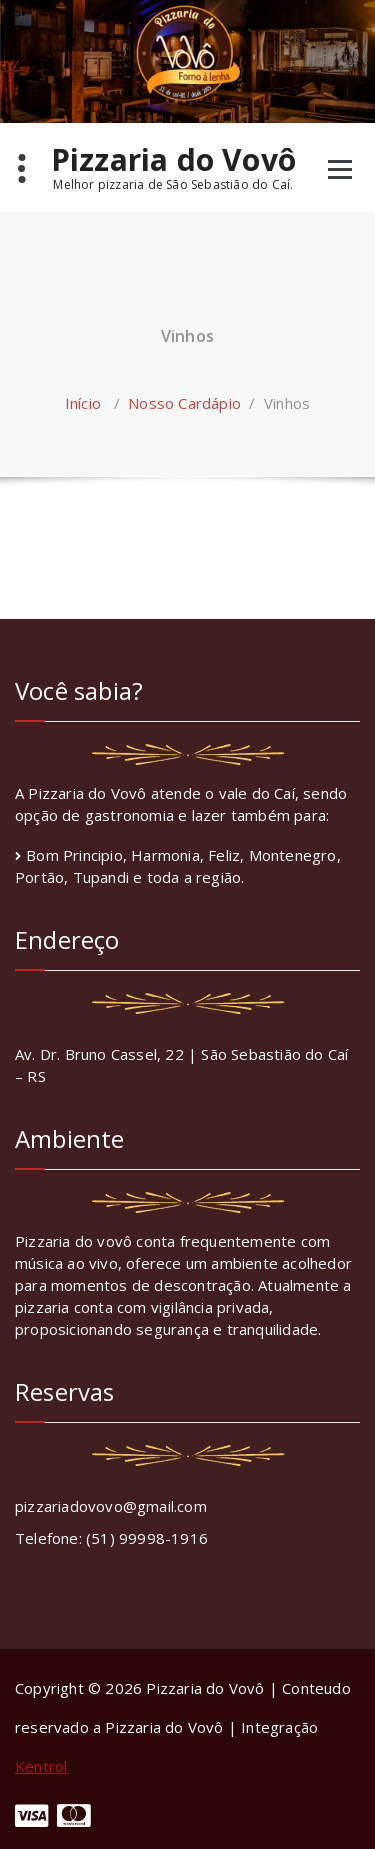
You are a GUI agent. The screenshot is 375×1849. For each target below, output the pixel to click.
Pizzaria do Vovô (173, 167)
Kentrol (41, 1766)
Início (83, 403)
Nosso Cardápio (184, 403)
